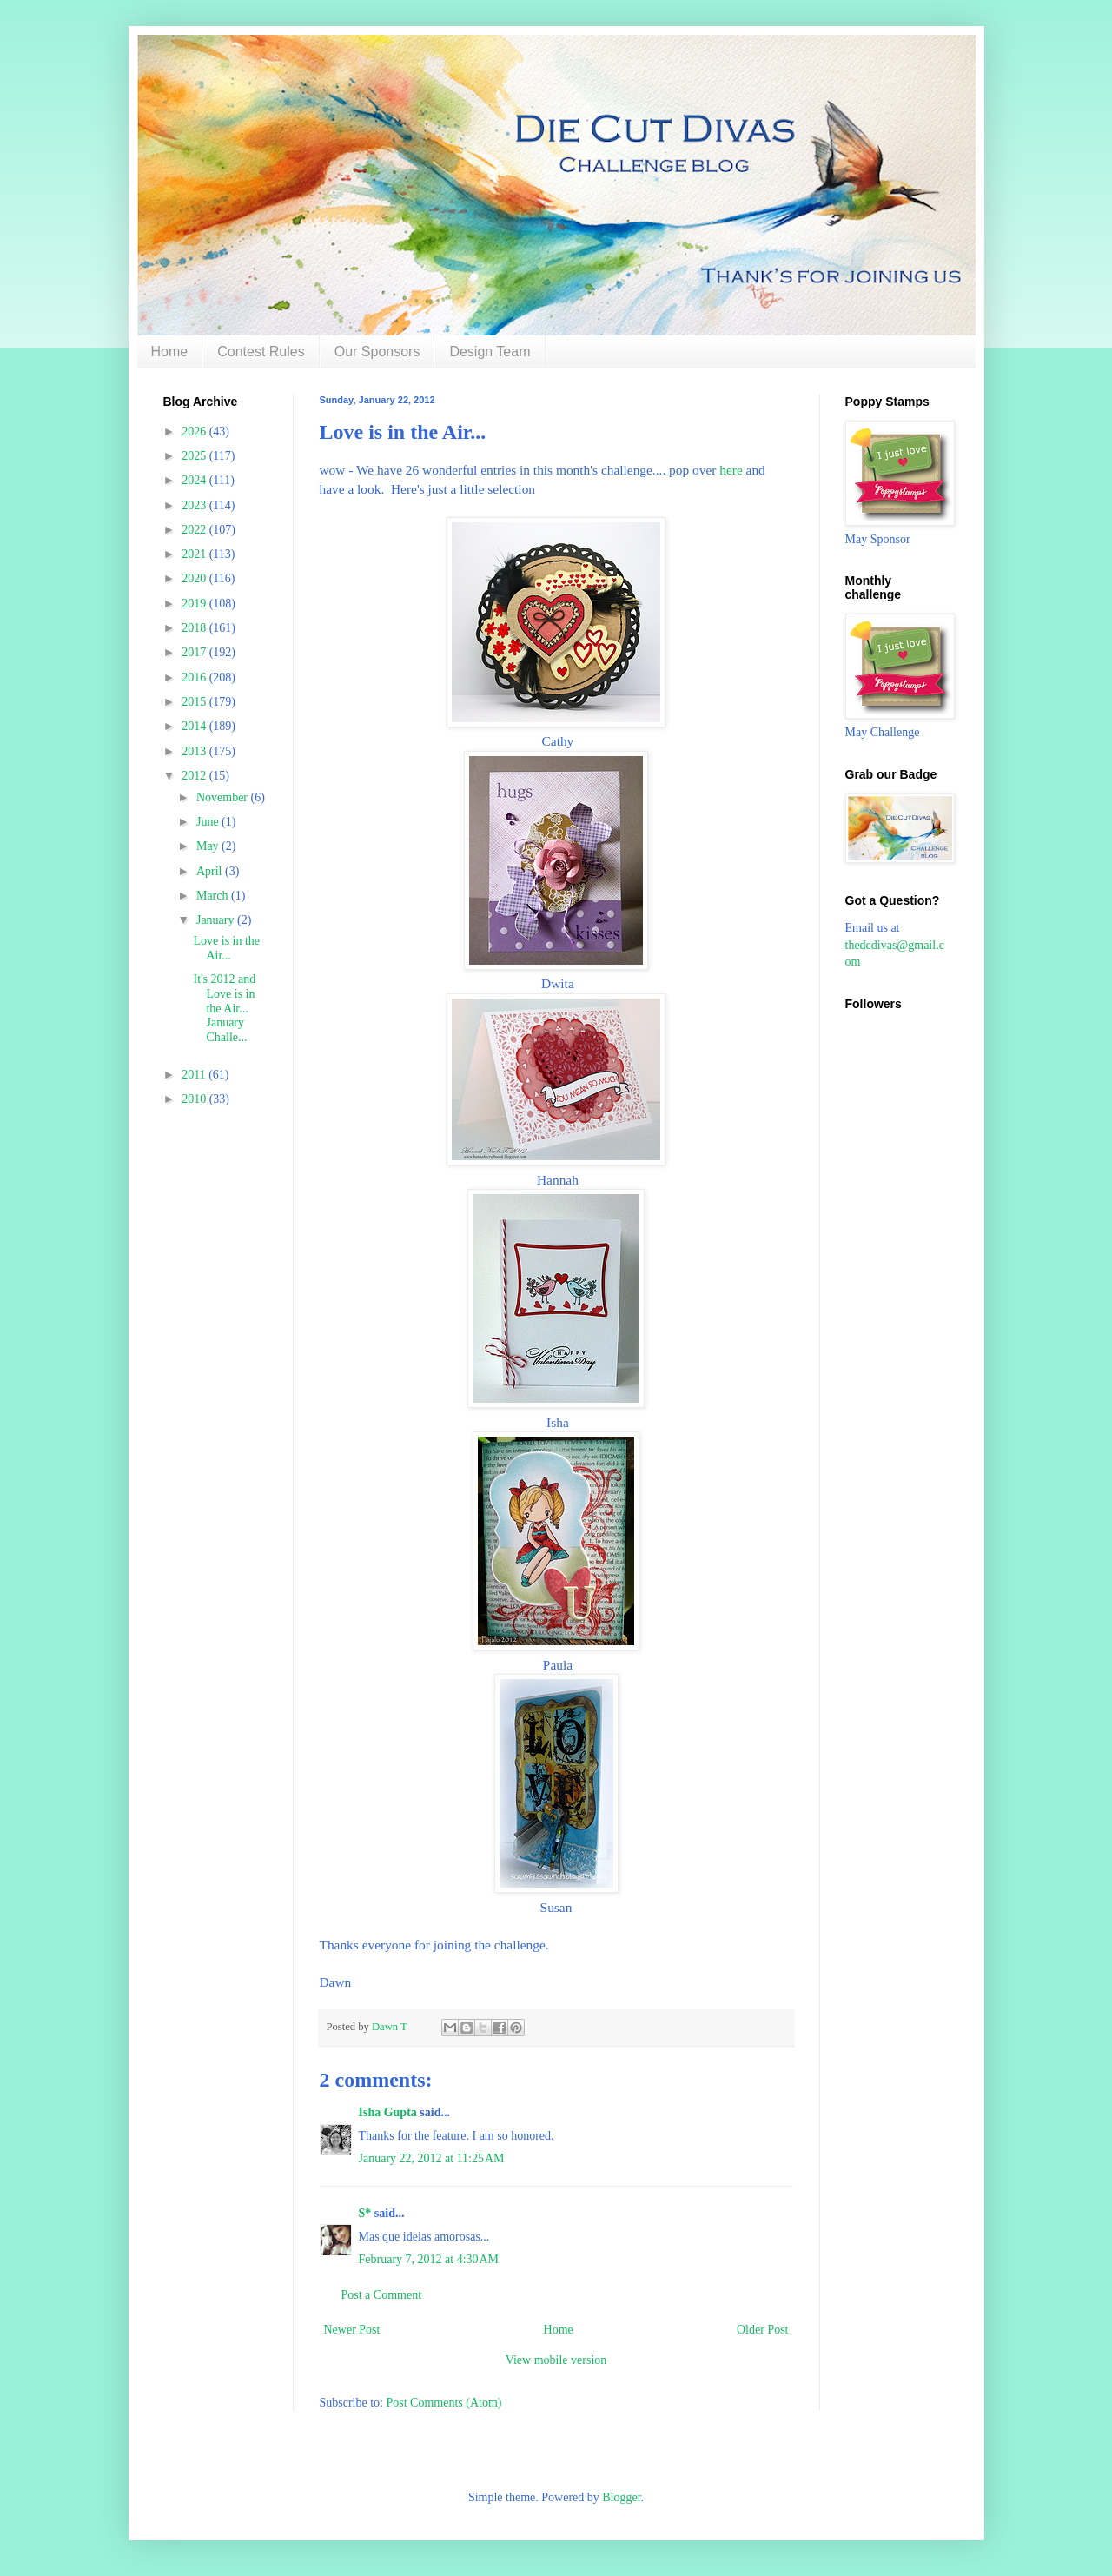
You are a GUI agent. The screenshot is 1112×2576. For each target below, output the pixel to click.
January (216, 919)
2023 (195, 505)
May (209, 846)
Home (170, 351)
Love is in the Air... (226, 948)
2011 (195, 1074)
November (223, 797)
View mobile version (556, 2360)
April (210, 871)
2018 (195, 627)
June (209, 821)
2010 (195, 1098)
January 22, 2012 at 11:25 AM (432, 2158)
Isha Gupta (388, 2112)
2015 (195, 701)
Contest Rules (261, 351)
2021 (195, 554)
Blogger (621, 2497)
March (213, 895)
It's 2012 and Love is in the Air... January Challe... (224, 1008)
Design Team (489, 351)
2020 (195, 578)
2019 (195, 603)
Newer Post (352, 2329)
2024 (195, 480)
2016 (195, 677)
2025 (195, 455)
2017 (195, 652)
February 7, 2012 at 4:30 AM (429, 2259)
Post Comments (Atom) (444, 2402)
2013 (195, 751)
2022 (195, 529)
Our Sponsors (377, 351)
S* (365, 2213)
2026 (195, 431)
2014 (195, 726)
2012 (195, 775)
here (730, 469)
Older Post (763, 2329)
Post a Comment (381, 2294)
